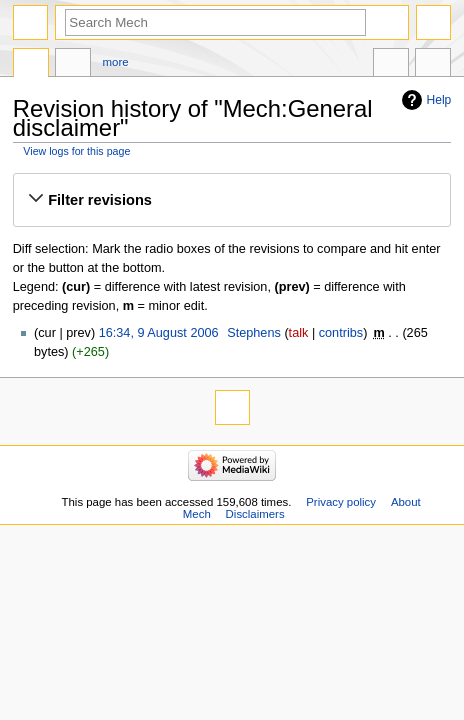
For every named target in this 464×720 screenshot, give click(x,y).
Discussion (73, 65)
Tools (433, 65)
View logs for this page (76, 151)
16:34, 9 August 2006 (159, 333)
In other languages (391, 65)
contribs (341, 333)
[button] (231, 200)
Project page (31, 65)
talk (299, 333)
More (116, 62)
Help (439, 100)
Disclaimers (255, 514)
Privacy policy (341, 502)
